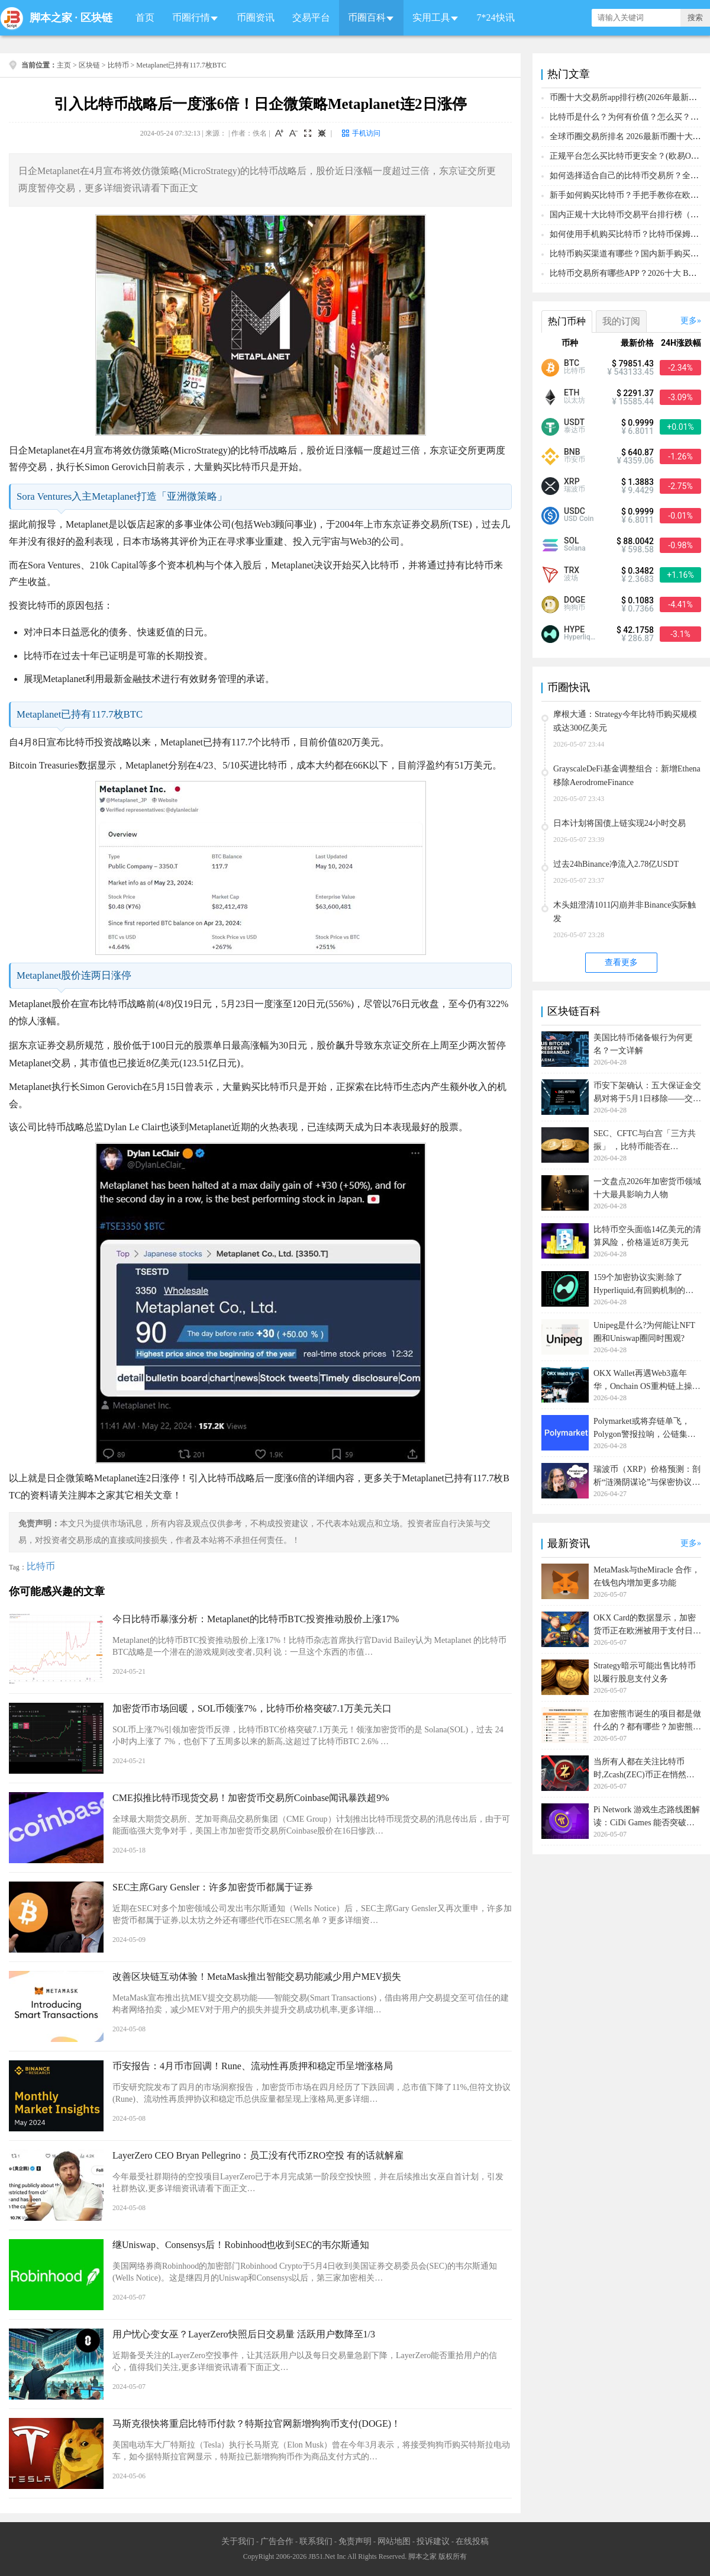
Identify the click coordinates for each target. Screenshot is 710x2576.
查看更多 (621, 962)
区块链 (96, 18)
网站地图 (394, 2541)
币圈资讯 (256, 17)
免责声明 (355, 2541)
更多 (688, 320)
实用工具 (431, 17)
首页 (144, 17)
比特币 (118, 65)
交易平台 (311, 17)
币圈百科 (367, 17)
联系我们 (316, 2541)
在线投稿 (472, 2541)
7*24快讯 (496, 17)
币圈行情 (191, 17)
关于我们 (237, 2541)
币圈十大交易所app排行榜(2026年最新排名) (629, 97)
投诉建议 (433, 2541)
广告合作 (276, 2541)
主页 (64, 65)
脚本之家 (51, 18)
